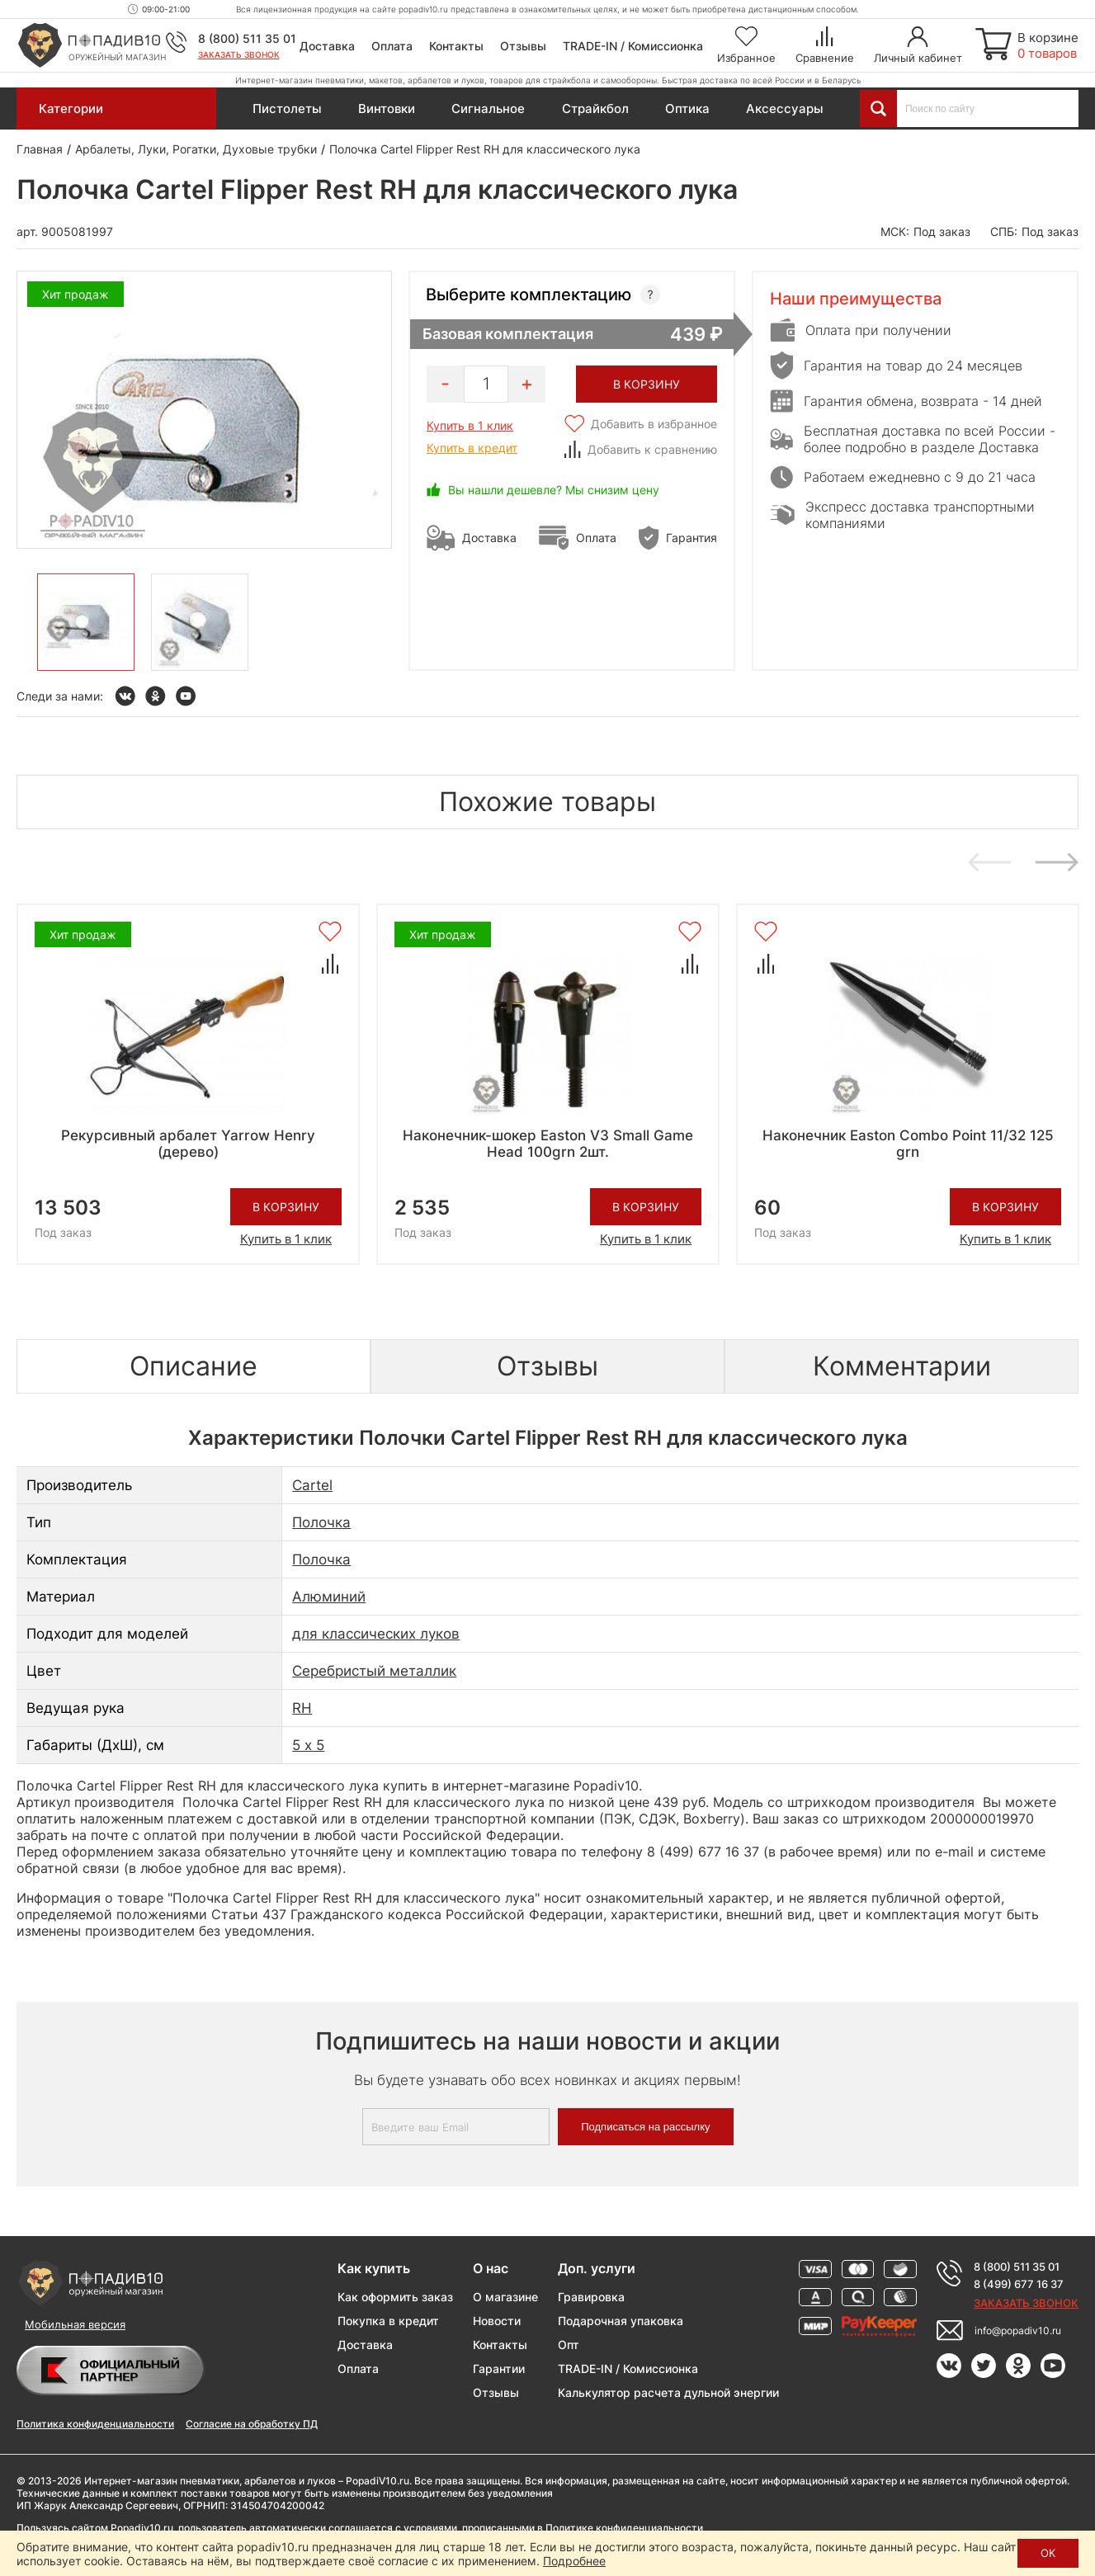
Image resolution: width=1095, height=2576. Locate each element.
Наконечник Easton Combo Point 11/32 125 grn (908, 1143)
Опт (568, 2345)
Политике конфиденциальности (624, 2528)
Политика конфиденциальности (95, 2424)
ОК (1048, 2552)
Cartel (312, 1485)
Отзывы (523, 46)
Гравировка (591, 2297)
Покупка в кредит (388, 2321)
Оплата (392, 46)
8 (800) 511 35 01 (247, 38)
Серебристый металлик (374, 1671)
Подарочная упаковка (620, 2321)
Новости (497, 2321)
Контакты (456, 46)
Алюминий (329, 1596)
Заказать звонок (239, 54)
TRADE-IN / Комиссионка (633, 46)
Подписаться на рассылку (645, 2127)
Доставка (327, 46)
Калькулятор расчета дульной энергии (668, 2392)
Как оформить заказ (395, 2297)
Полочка (321, 1522)
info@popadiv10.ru (1018, 2330)
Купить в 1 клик (470, 425)
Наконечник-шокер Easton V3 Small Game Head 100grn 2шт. (548, 1143)
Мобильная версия (75, 2324)
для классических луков (376, 1633)
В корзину (286, 1207)
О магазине (505, 2297)
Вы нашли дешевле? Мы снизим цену (553, 490)
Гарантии (499, 2368)
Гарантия (691, 538)
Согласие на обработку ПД (252, 2424)
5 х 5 (308, 1745)
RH (302, 1708)
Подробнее (574, 2561)
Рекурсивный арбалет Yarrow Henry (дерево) (188, 1143)
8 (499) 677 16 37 (1019, 2284)
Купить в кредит (472, 448)
